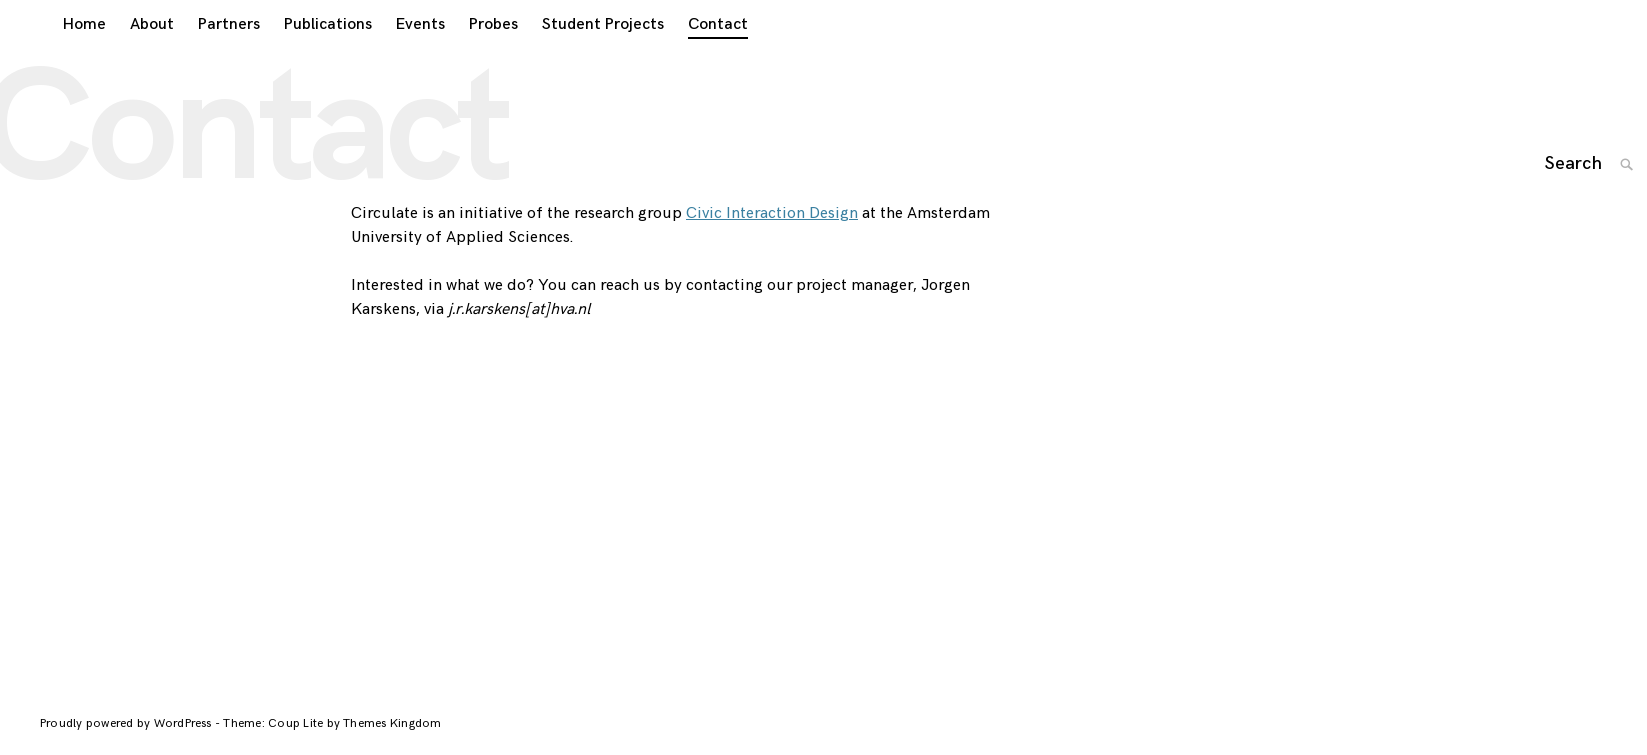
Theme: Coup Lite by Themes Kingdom (332, 741)
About (129, 51)
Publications (305, 51)
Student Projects (580, 51)
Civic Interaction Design (772, 231)
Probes (470, 51)
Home (61, 51)
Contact (695, 51)
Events (397, 51)
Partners (206, 51)
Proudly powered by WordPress (127, 741)
